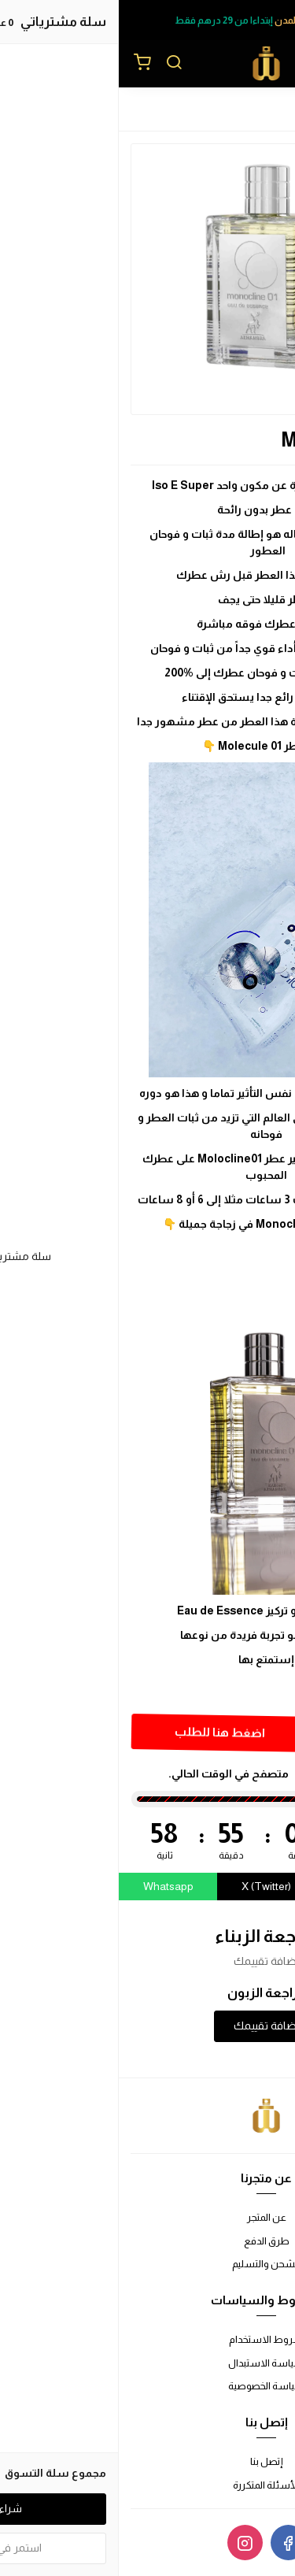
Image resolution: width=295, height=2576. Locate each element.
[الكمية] (242, 1733)
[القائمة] (271, 64)
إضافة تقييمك (148, 2025)
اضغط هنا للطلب (98, 1732)
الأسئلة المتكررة (147, 2485)
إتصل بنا (147, 2461)
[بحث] (55, 64)
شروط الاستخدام (147, 2339)
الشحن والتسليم (147, 2264)
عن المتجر (148, 2217)
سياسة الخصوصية (147, 2386)
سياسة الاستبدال (147, 2363)
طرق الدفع (148, 2241)
